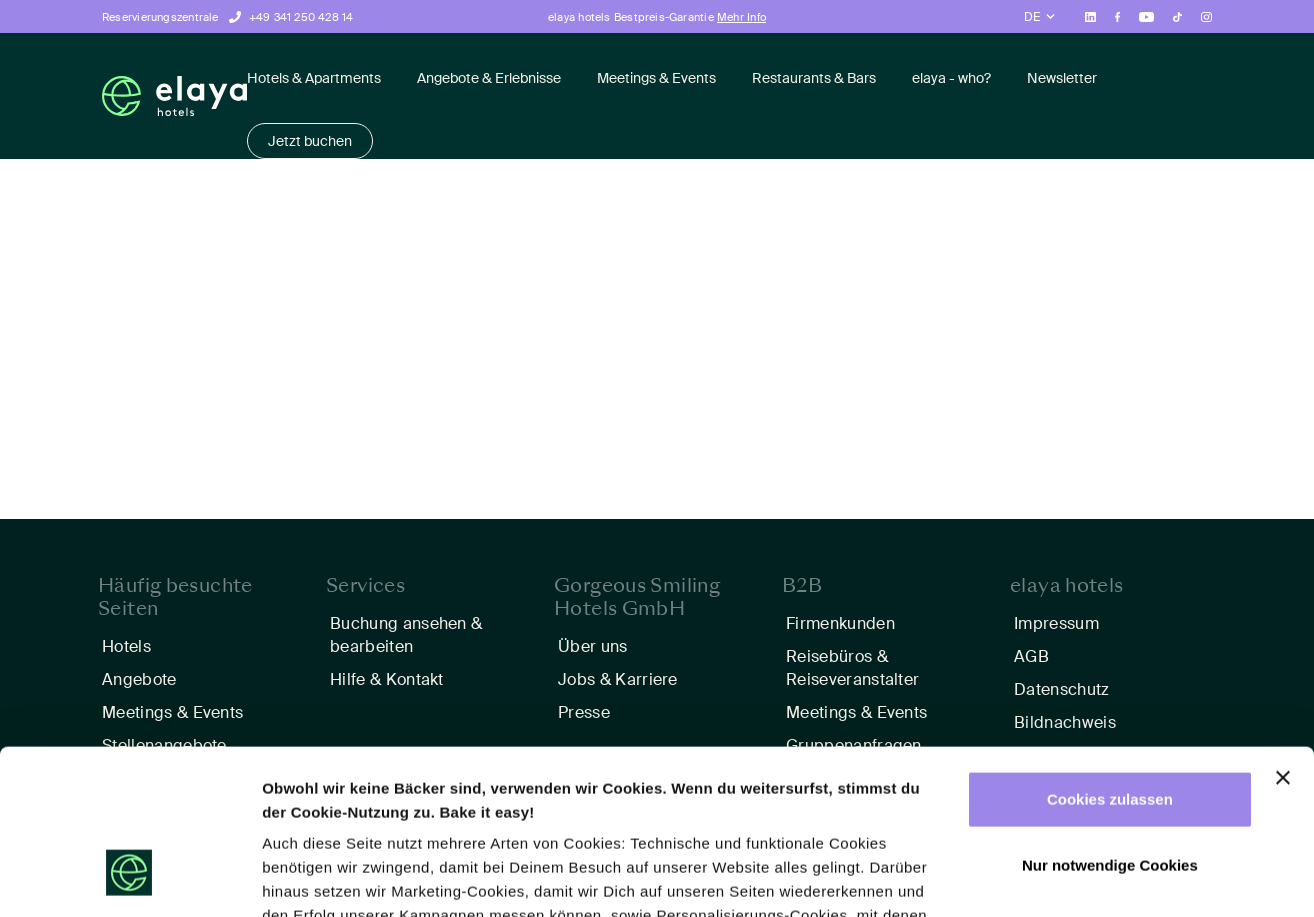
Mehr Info (741, 17)
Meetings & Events (656, 78)
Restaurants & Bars (814, 78)
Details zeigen (312, 877)
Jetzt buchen (310, 141)
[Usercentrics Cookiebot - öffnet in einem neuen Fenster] (129, 878)
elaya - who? (951, 78)
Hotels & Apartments (314, 78)
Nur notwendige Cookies (1110, 723)
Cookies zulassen (1110, 658)
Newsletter (1062, 78)
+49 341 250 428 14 (301, 17)
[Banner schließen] (1283, 637)
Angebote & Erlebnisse (489, 78)
